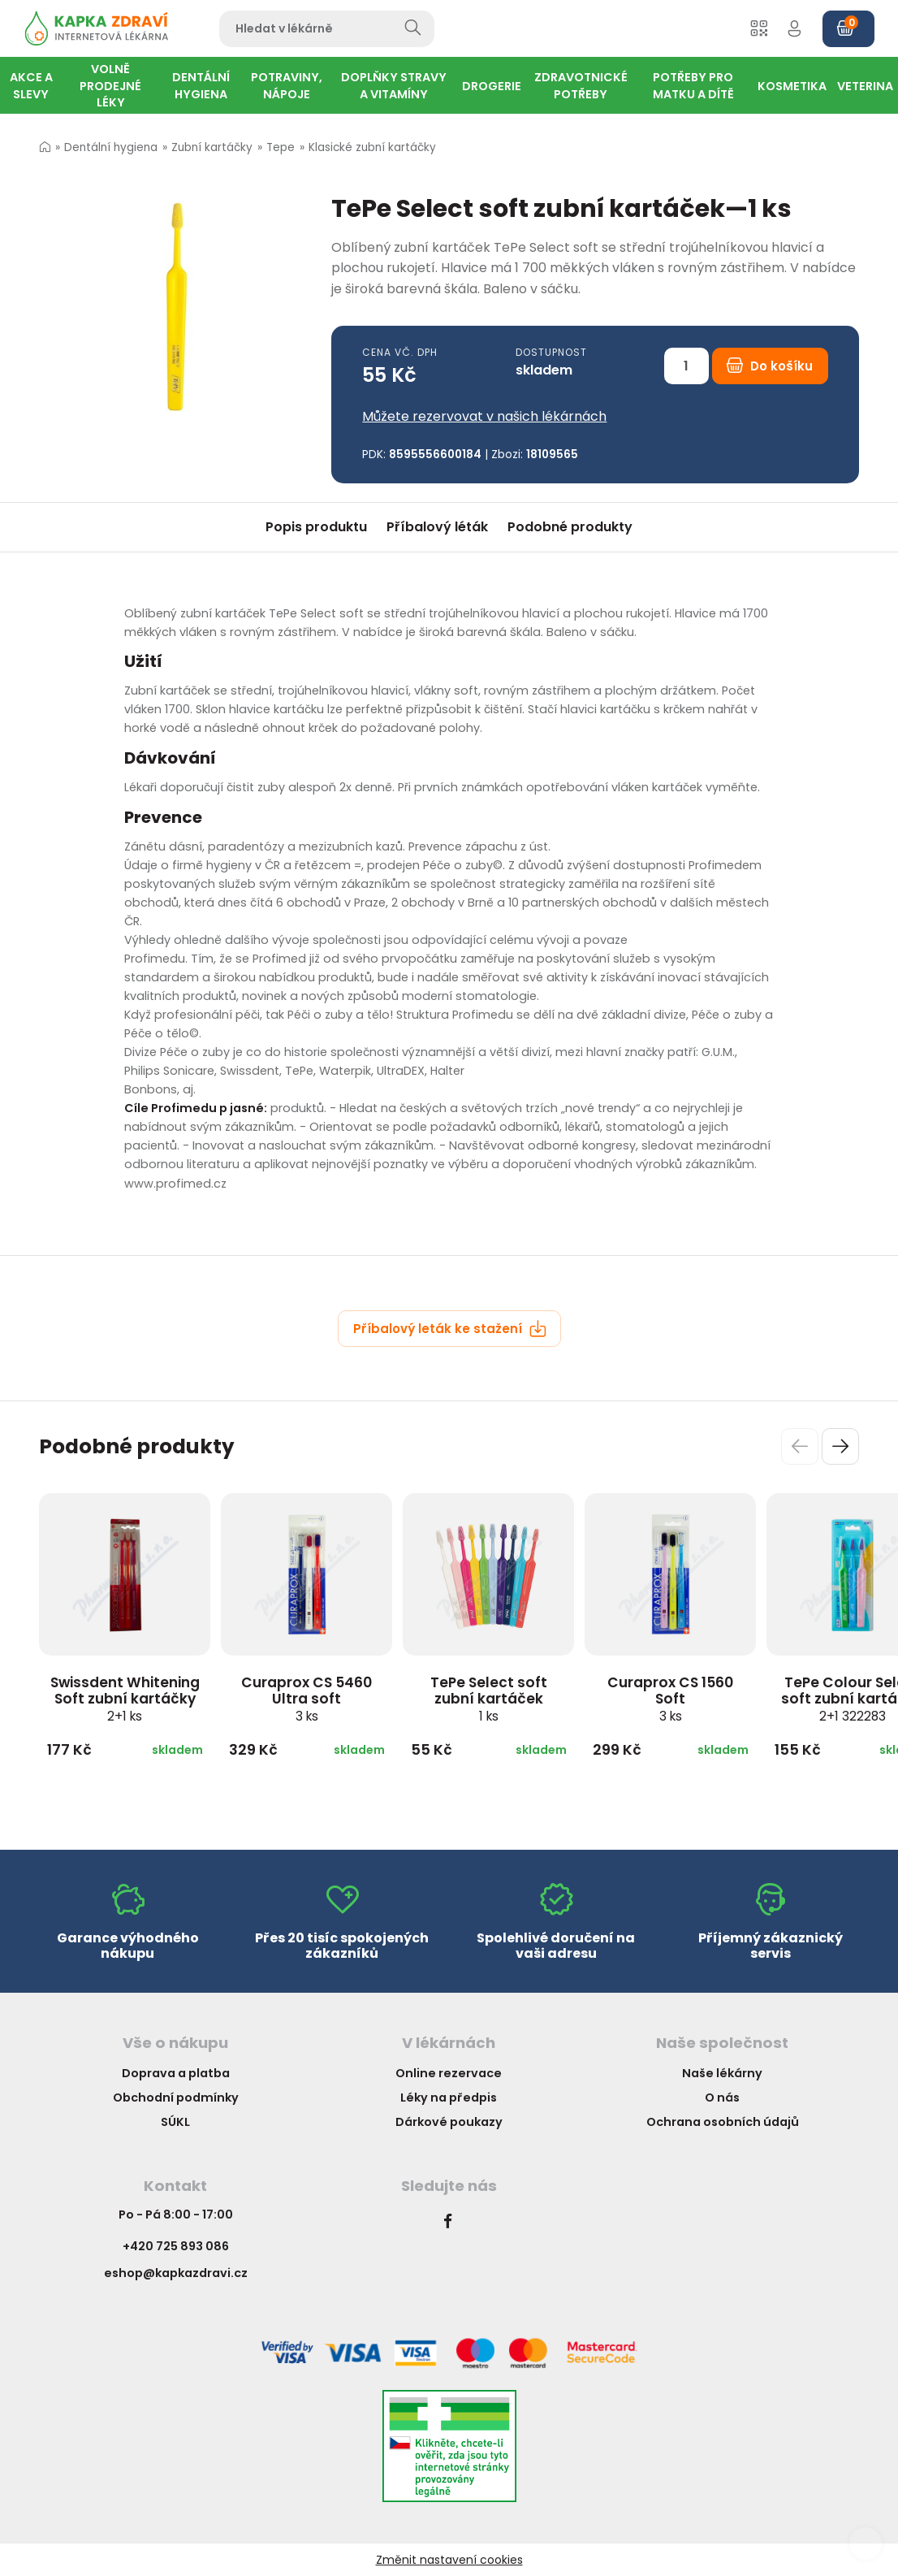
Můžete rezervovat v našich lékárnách (484, 416)
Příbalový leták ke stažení (449, 1328)
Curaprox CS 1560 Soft (670, 1699)
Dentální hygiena (111, 147)
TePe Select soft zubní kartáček (488, 1699)
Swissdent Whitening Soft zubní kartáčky (125, 1699)
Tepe (280, 147)
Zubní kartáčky (212, 147)
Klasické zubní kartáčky (372, 147)
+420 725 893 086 (176, 2246)
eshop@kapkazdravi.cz (176, 2273)
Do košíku (770, 365)
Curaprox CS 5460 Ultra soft (306, 1699)
